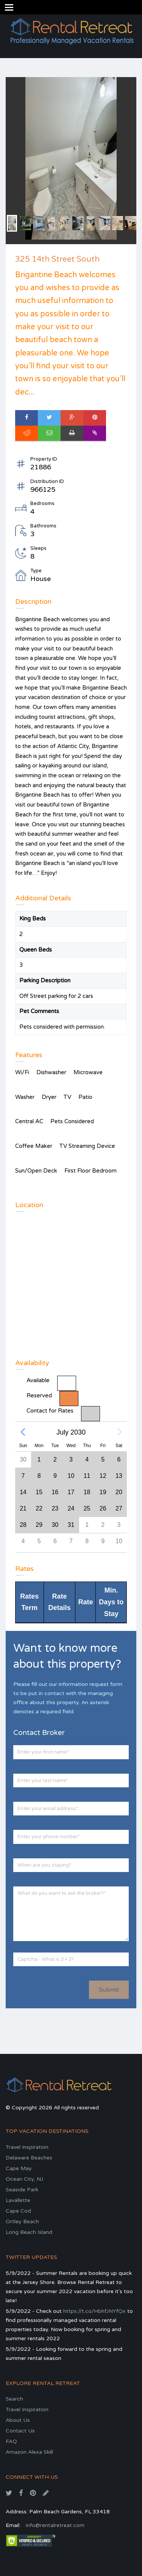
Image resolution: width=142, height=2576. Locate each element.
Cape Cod (18, 2211)
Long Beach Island (29, 2232)
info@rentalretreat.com (55, 2525)
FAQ (11, 2441)
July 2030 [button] (71, 1432)
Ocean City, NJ (24, 2179)
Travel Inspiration (27, 2147)
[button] (23, 1432)
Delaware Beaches (29, 2158)
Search (14, 2399)
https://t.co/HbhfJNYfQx (94, 2311)
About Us (18, 2420)
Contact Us (20, 2431)
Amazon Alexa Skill (29, 2452)
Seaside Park (22, 2189)
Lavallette (18, 2200)
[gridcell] (103, 1492)
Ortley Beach (22, 2221)
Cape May (19, 2168)
